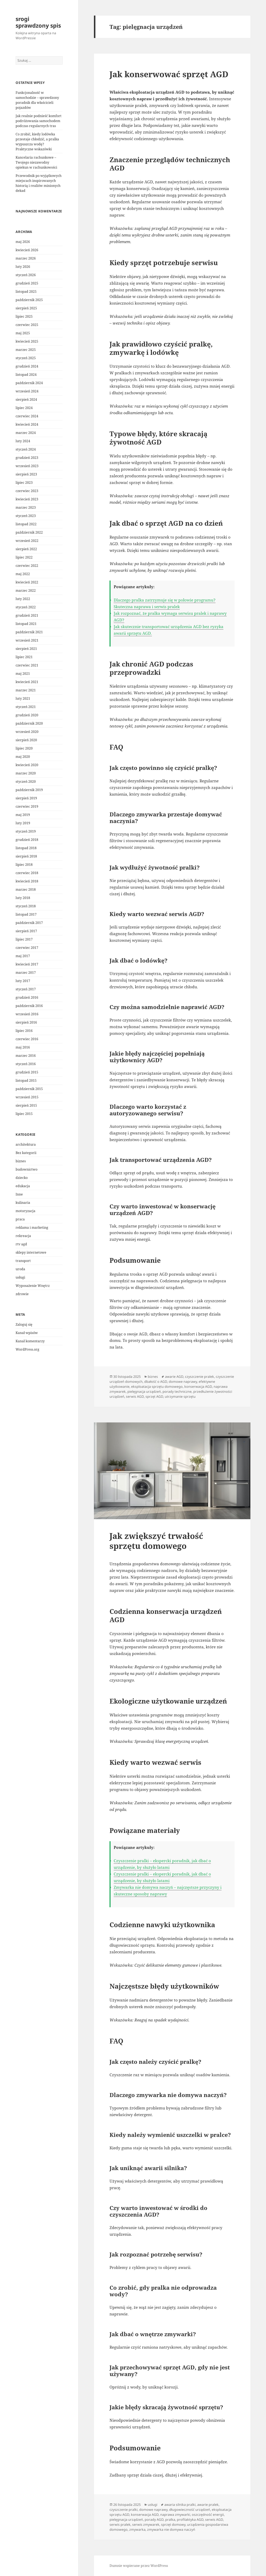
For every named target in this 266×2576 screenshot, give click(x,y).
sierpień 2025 (26, 308)
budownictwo (26, 1169)
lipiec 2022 (24, 557)
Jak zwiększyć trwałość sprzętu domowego (156, 1540)
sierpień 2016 (26, 1022)
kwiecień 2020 (27, 765)
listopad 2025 (26, 291)
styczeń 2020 (26, 781)
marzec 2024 (26, 432)
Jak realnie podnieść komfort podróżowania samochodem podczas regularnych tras (39, 121)
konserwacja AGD (198, 1386)
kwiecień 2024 (27, 424)
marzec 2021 (26, 690)
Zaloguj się (24, 1324)
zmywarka (137, 2529)
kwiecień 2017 (27, 964)
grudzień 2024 (27, 366)
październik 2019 (29, 790)
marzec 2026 (26, 258)
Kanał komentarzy (30, 1341)
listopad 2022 (26, 524)
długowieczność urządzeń (189, 2509)
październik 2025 (29, 300)
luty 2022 (23, 599)
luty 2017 (23, 981)
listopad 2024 (26, 374)
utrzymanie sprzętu (180, 1396)
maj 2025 (23, 333)
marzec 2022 (26, 590)
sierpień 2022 (26, 549)
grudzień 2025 (27, 283)
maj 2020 (23, 756)
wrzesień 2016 (27, 1014)
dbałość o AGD (155, 1381)
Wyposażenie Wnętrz (33, 1285)
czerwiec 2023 (27, 491)
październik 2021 (29, 632)
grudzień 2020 (27, 715)
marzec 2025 (26, 349)
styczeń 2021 (26, 706)
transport (23, 1260)
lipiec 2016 (24, 1030)
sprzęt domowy (173, 2524)
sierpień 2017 (26, 931)
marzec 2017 (26, 972)
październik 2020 (29, 723)
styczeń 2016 (26, 1064)
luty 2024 (23, 441)
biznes (21, 1161)
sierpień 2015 (26, 1105)
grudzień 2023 (27, 457)
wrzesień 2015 (27, 1097)
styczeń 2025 (26, 358)
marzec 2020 (26, 773)
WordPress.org (27, 1349)
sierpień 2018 (26, 856)
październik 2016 (29, 1005)
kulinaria (23, 1202)
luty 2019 (23, 823)
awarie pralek (208, 2504)
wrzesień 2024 (27, 391)
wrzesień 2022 (27, 540)
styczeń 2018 (26, 906)
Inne (19, 1194)
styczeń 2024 (26, 449)
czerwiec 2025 (27, 324)
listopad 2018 (26, 848)
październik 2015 (29, 1089)
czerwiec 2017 (27, 947)
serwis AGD (135, 1396)
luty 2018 (23, 897)
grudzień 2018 (27, 839)
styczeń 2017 (26, 989)
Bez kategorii (26, 1152)
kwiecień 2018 (27, 881)
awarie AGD (174, 1376)
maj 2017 (23, 956)
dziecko (22, 1177)
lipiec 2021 (24, 657)
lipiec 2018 (24, 864)
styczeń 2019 (26, 831)
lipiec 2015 (24, 1113)
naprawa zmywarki (175, 2514)
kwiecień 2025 (27, 341)
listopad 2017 (26, 914)
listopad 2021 (26, 623)
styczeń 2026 (26, 275)
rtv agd (21, 1244)
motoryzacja (25, 1211)
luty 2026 (23, 266)
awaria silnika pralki (180, 2504)
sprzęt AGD (154, 1396)
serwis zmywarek (145, 2524)
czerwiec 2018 (27, 873)
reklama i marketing (32, 1227)
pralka (170, 2519)
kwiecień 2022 (27, 582)
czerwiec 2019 (27, 806)
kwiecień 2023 (27, 499)
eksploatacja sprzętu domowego (157, 1386)
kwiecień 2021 (27, 682)
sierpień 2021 (26, 648)
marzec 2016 (26, 1055)
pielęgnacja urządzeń (144, 1391)
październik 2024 (29, 383)
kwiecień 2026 (27, 250)
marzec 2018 (26, 889)
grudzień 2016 (27, 997)
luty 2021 (23, 698)
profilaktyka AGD (190, 2519)
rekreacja (23, 1235)
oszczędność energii (208, 2514)
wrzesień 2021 (27, 640)
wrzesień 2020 (27, 731)
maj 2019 (23, 814)
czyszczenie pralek (199, 1376)
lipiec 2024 (24, 407)
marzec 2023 (26, 507)
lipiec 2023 (24, 482)
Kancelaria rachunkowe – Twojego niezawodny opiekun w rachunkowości (36, 162)
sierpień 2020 (26, 740)
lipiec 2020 (24, 748)
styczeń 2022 (26, 607)
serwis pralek (120, 2524)
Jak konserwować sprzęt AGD (169, 74)
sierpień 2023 (26, 474)
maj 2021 (23, 673)
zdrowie (22, 1294)
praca (20, 1219)
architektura (26, 1144)
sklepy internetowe (31, 1252)
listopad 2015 (26, 1080)
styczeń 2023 (26, 515)
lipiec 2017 (24, 939)
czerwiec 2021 (27, 665)
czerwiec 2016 (27, 1039)
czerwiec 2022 (27, 565)
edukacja (23, 1186)
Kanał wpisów (27, 1332)
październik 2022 (29, 532)
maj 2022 (23, 574)
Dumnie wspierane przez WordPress (139, 2565)
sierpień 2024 (26, 399)
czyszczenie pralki (124, 2509)
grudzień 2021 (27, 615)
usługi (20, 1277)
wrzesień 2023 (27, 466)
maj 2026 (23, 241)
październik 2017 (29, 922)
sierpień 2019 (26, 798)
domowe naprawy (183, 1381)
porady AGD (154, 2519)
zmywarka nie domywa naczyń (171, 2529)
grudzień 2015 (27, 1072)
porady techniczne (177, 1391)
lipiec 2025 (24, 316)
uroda (20, 1269)
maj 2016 (23, 1047)
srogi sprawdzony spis (38, 22)
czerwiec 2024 (27, 416)
